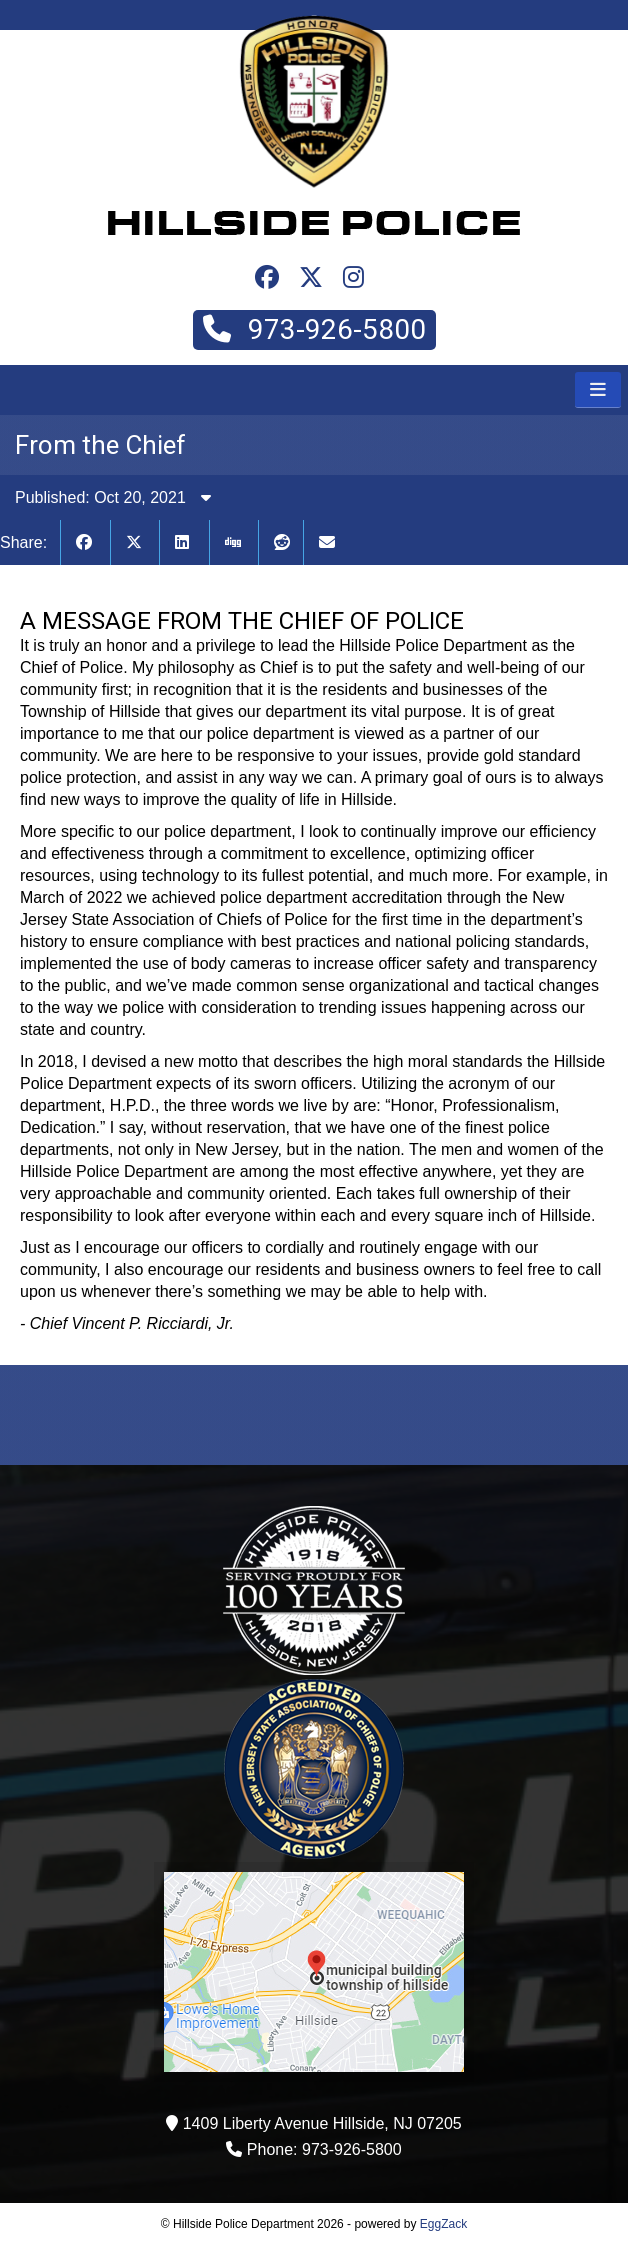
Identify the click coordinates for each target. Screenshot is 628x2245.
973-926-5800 (314, 329)
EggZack (443, 2224)
